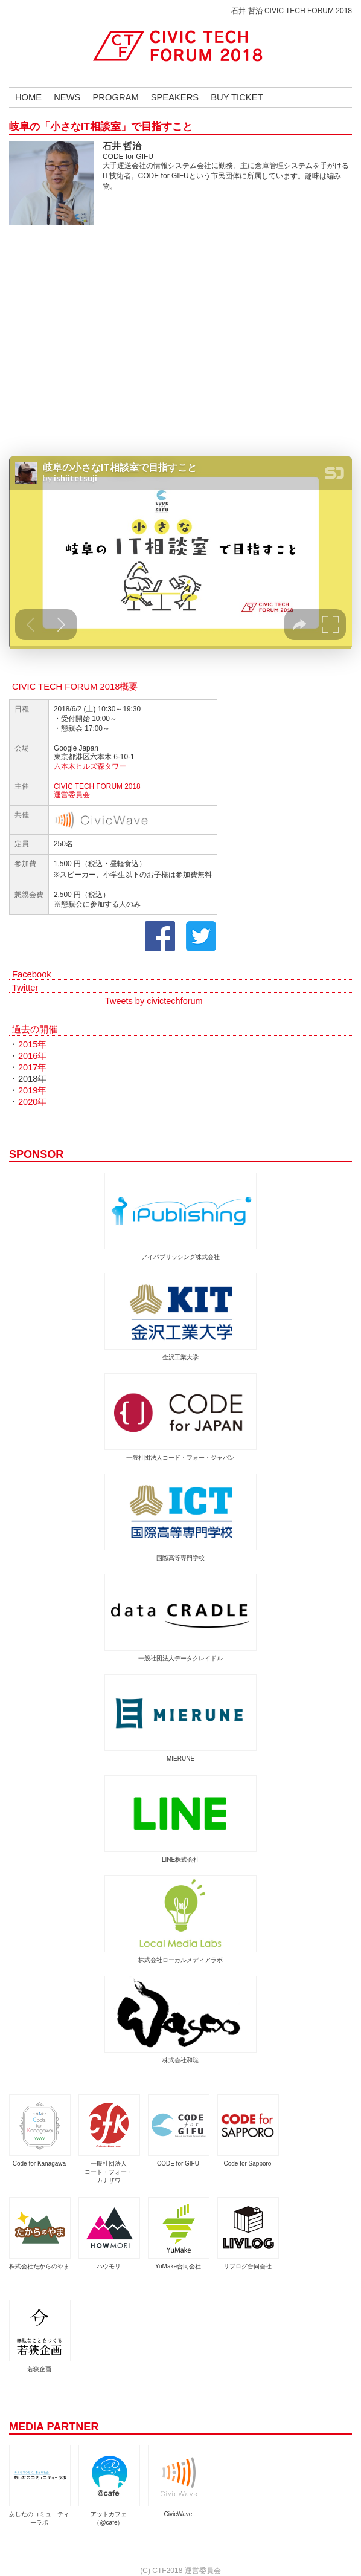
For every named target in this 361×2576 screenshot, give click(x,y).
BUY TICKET (237, 97)
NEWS (67, 97)
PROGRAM (115, 97)
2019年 (32, 1090)
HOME (28, 97)
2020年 (32, 1102)
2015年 (32, 1044)
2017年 (32, 1067)
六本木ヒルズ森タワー (90, 766)
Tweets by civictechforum (154, 1001)
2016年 (32, 1056)
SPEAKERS (175, 97)
